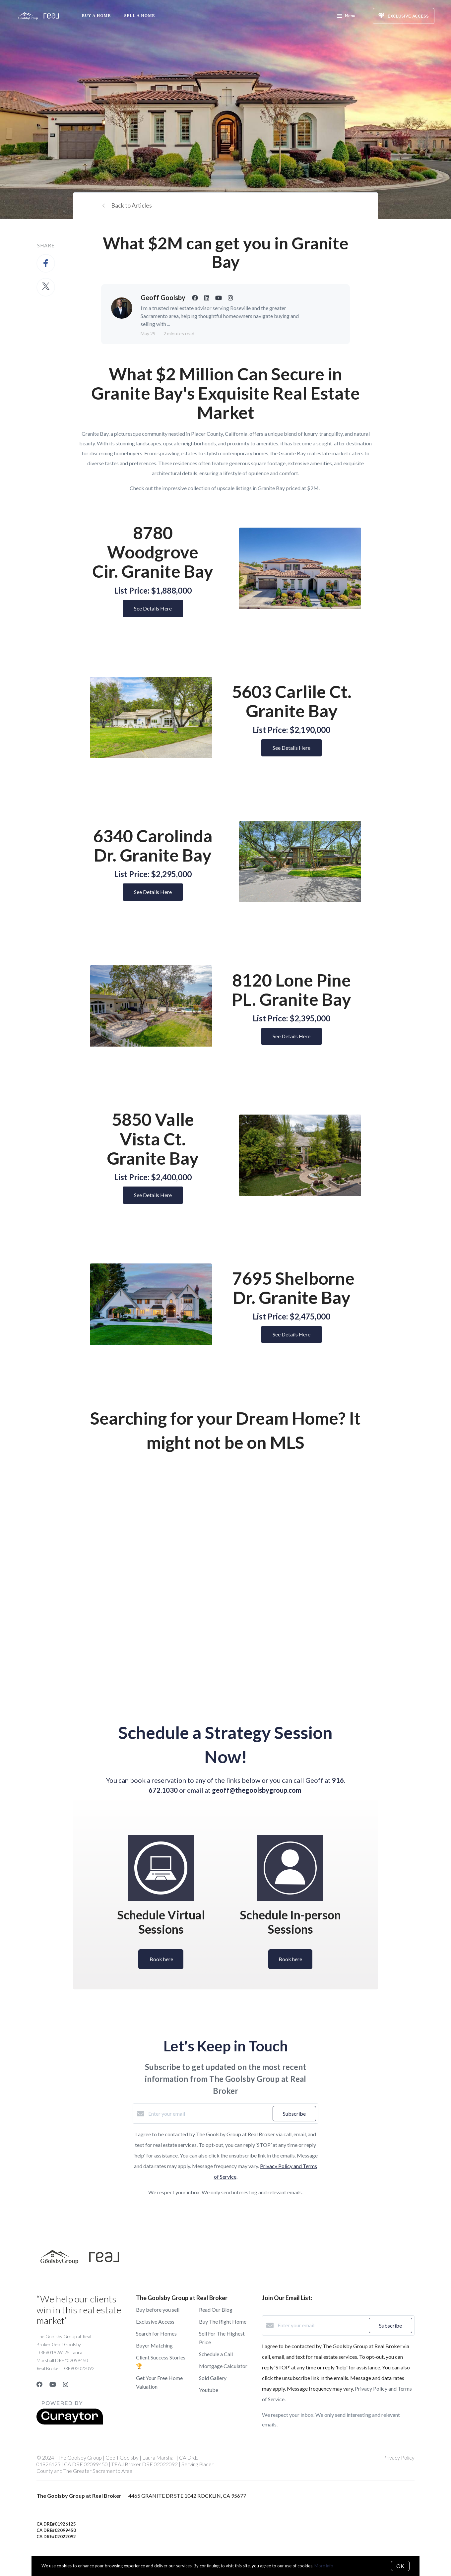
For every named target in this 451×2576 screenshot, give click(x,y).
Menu (346, 16)
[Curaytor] (69, 2422)
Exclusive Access (155, 2321)
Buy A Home (96, 15)
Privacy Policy (399, 2457)
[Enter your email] (208, 2113)
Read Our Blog (215, 2309)
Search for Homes (156, 2333)
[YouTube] (52, 2384)
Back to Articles (131, 205)
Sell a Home (139, 15)
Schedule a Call (216, 2354)
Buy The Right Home (222, 2321)
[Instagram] (65, 2384)
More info (323, 2565)
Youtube (208, 2390)
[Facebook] (39, 2384)
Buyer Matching (154, 2345)
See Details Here (153, 608)
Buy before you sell (157, 2309)
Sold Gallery (212, 2378)
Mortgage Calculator (223, 2366)
